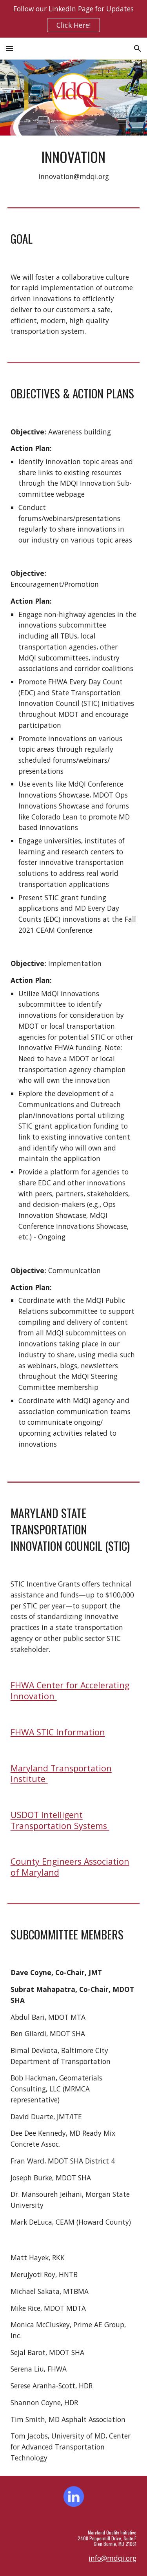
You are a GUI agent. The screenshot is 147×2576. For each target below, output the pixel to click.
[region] (73, 19)
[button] (9, 48)
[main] (73, 165)
